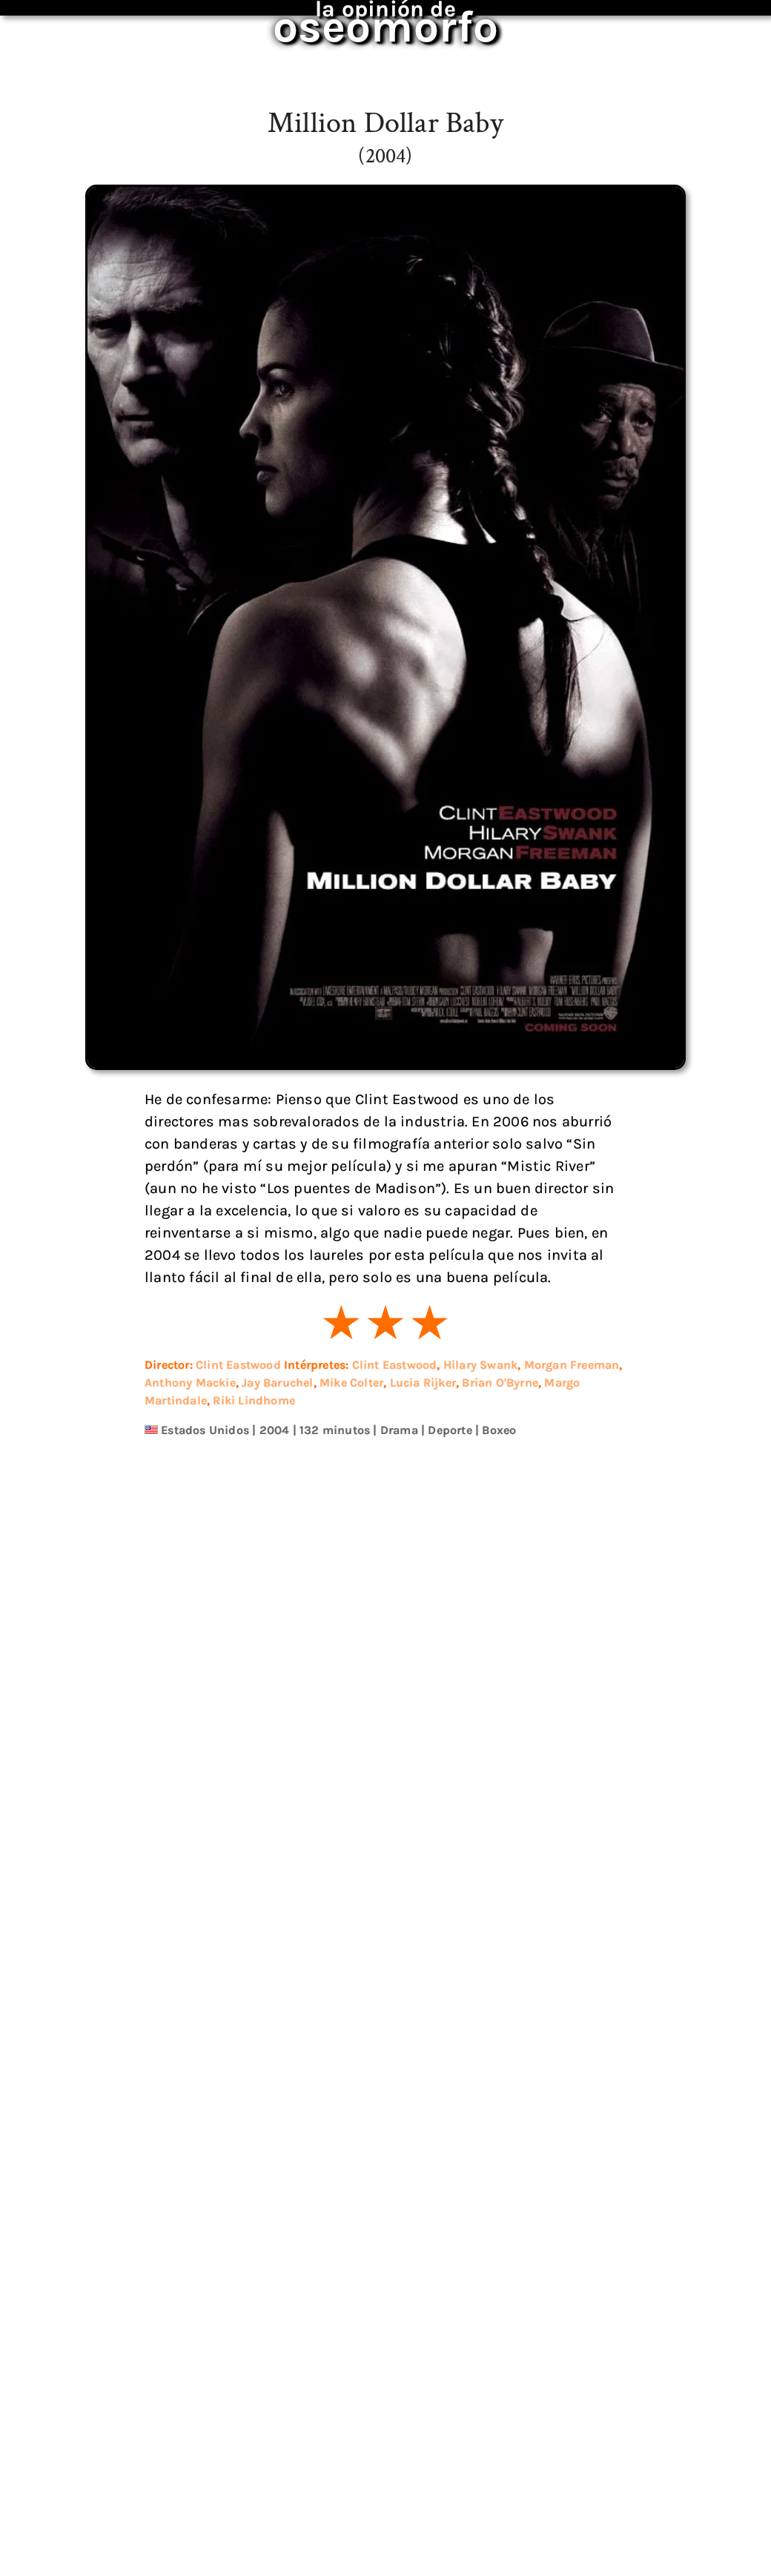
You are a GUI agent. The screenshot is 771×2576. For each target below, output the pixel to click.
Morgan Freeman (572, 1365)
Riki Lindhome (254, 1400)
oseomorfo (386, 18)
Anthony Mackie (190, 1382)
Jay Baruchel (277, 1382)
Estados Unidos (205, 1430)
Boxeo (499, 1430)
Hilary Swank (480, 1365)
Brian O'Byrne (500, 1382)
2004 (274, 1430)
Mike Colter (351, 1382)
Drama (399, 1430)
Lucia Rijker (423, 1382)
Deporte (449, 1430)
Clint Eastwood (238, 1365)
